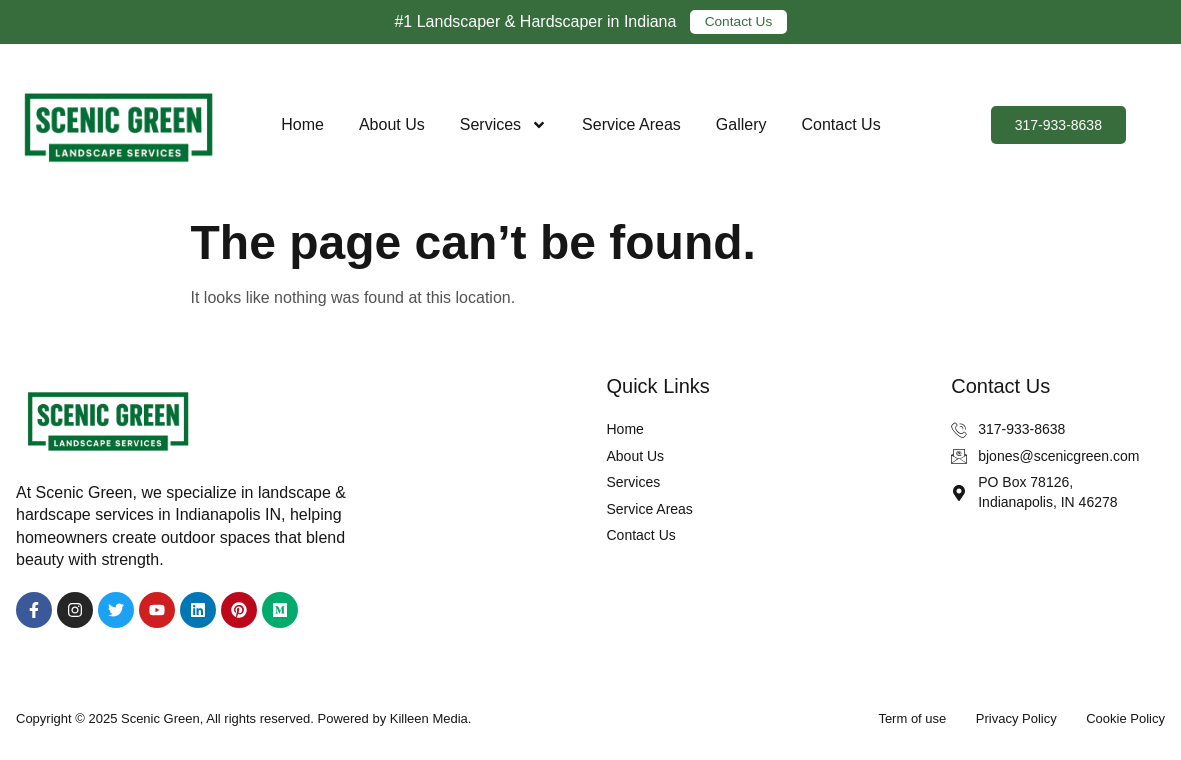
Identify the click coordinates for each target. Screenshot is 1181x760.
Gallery (741, 124)
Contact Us (841, 124)
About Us (392, 124)
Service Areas (631, 124)
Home (302, 124)
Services (503, 125)
